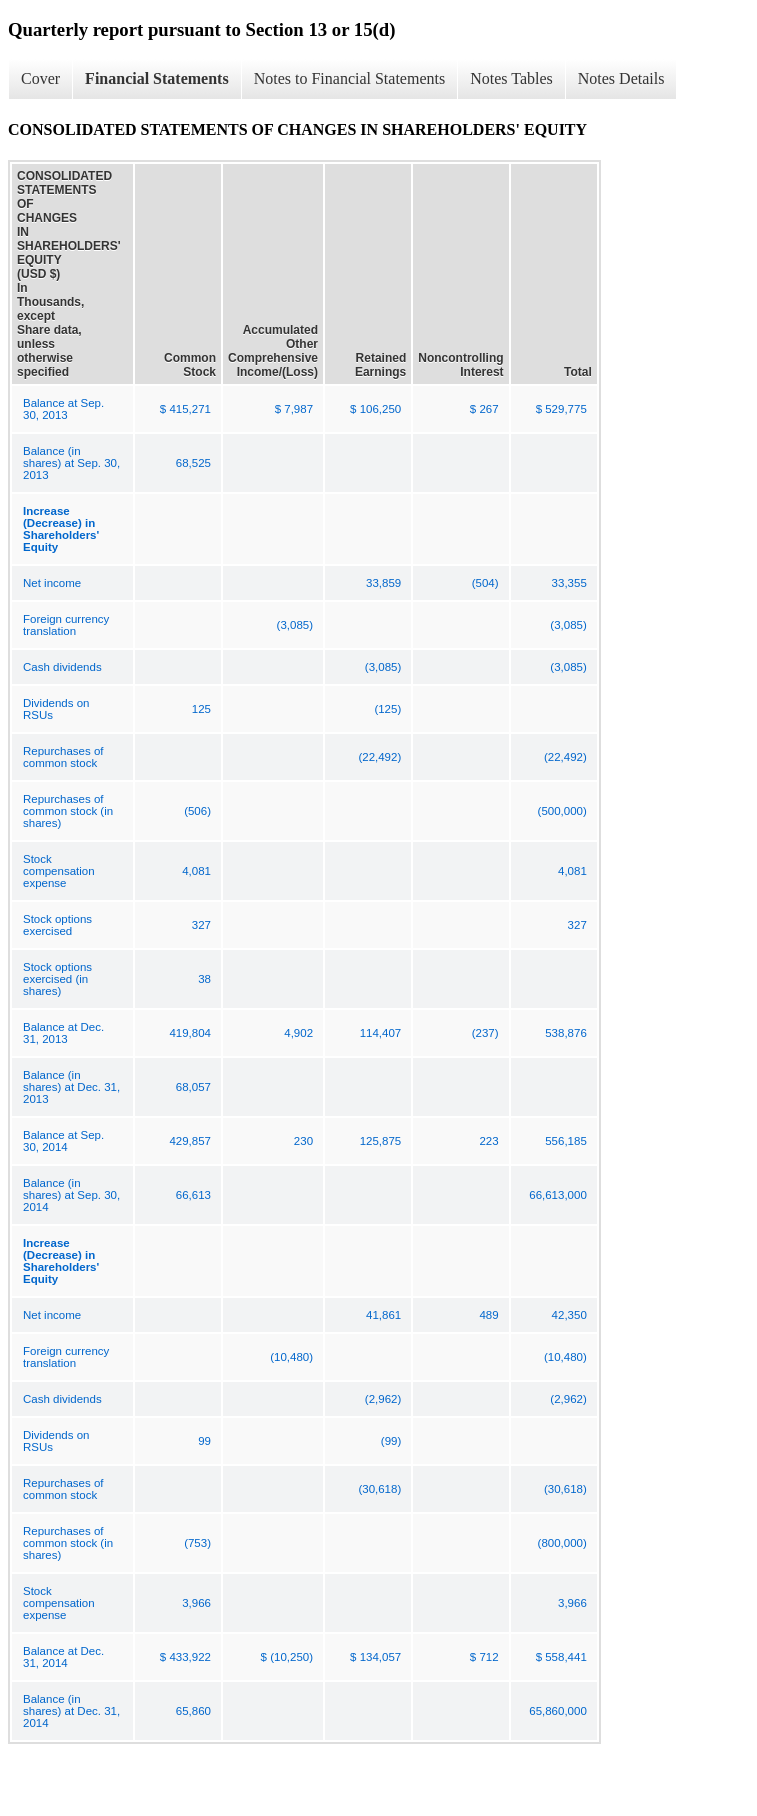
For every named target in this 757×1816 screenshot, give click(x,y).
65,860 (193, 1711)
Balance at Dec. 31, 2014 (63, 1657)
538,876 (566, 1033)
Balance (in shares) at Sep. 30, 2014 (71, 1195)
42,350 (569, 1315)
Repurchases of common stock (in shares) (68, 811)
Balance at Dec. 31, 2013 (63, 1033)
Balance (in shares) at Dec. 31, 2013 (71, 1087)
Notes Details (621, 78)
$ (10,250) (287, 1657)
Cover (40, 78)
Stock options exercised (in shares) (57, 979)
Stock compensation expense (59, 871)
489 (488, 1315)
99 (204, 1441)
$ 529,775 (561, 409)
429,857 (190, 1141)
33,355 (569, 583)
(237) (485, 1033)
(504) (485, 583)
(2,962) (383, 1399)
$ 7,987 (294, 409)
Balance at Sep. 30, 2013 (63, 409)
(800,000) (562, 1543)
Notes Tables (511, 78)
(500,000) (562, 811)
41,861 (383, 1315)
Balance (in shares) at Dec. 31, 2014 (71, 1711)
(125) (387, 709)
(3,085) (295, 625)
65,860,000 (558, 1711)
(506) (197, 811)
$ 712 (484, 1657)
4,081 (196, 871)
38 (204, 979)
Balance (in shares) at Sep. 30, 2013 (71, 463)
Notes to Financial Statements (350, 78)
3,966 (196, 1603)
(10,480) (291, 1357)
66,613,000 (558, 1195)
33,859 (383, 583)
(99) (391, 1441)
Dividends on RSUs (56, 709)
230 (303, 1141)
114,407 (381, 1033)
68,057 (193, 1087)
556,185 (566, 1141)
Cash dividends (62, 667)
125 (201, 709)
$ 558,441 (561, 1657)
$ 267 (484, 409)
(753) (197, 1543)
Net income (52, 583)
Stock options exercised (57, 925)
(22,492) (379, 757)
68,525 (193, 463)
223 (488, 1141)
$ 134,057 (375, 1657)
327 (201, 925)
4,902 (298, 1033)
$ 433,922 (185, 1657)
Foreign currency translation (66, 625)
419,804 (190, 1033)
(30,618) (379, 1489)
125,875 (381, 1141)
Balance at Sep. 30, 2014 (63, 1141)
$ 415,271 (185, 409)
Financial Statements (157, 78)
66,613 (193, 1195)
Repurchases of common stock (63, 757)
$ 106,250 (375, 409)
